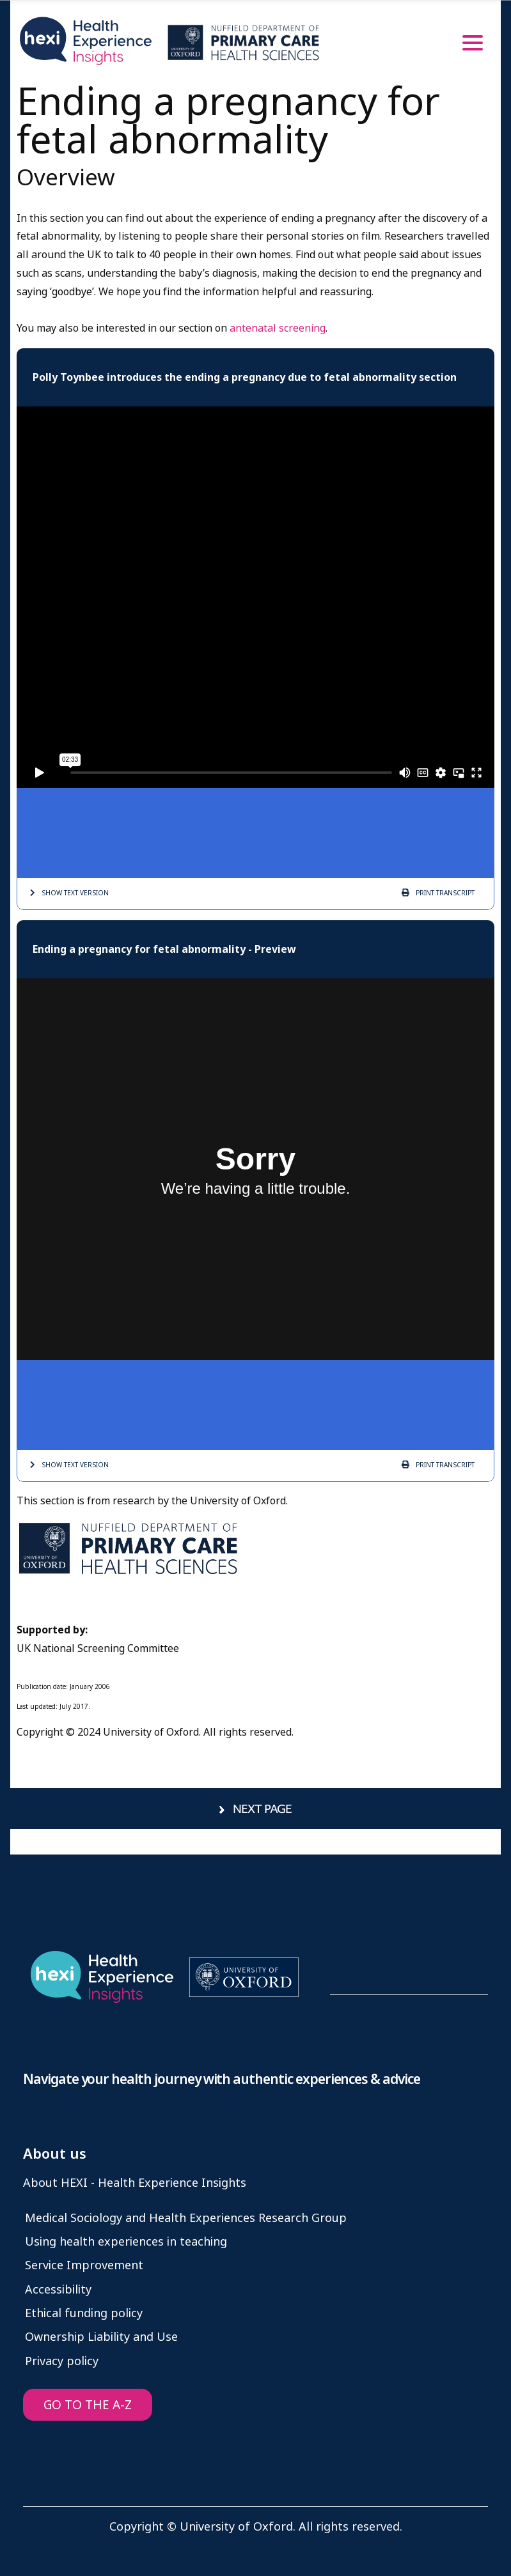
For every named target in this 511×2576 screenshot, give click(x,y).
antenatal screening (278, 328)
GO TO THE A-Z (87, 2405)
